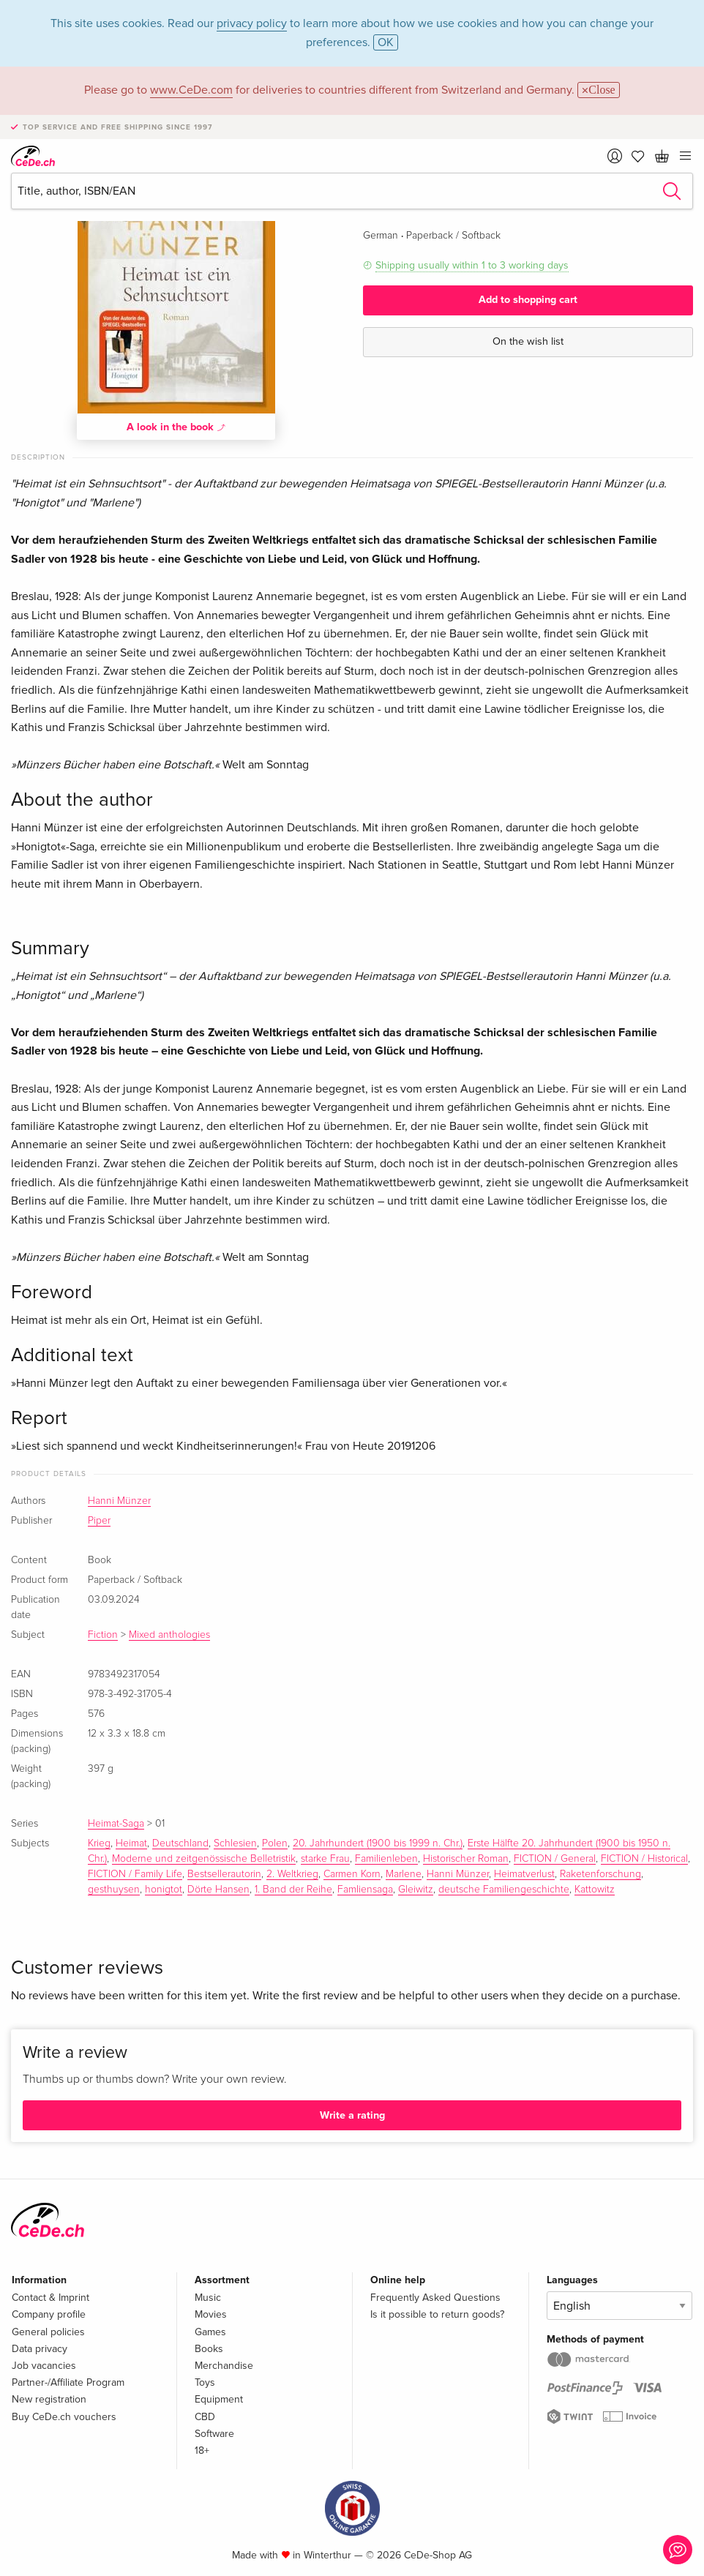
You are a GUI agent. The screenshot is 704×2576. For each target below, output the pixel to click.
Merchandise (224, 2365)
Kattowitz (594, 1889)
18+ (202, 2450)
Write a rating (352, 2115)
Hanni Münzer (119, 1501)
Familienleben (386, 1859)
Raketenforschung (600, 1874)
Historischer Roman (466, 1859)
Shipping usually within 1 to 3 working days (472, 265)
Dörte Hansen (218, 1889)
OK (386, 42)
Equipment (219, 2399)
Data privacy (39, 2349)
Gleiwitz (415, 1889)
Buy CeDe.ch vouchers (64, 2417)
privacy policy (252, 23)
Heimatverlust (524, 1874)
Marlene (404, 1874)
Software (214, 2433)
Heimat (131, 1843)
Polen (275, 1843)
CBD (205, 2417)
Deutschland (180, 1843)
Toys (205, 2382)
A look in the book (176, 426)
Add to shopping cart (528, 299)
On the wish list (528, 341)
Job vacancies (44, 2365)
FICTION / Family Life (135, 1874)
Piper (99, 1521)
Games (210, 2332)
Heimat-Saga (116, 1824)
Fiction (103, 1635)
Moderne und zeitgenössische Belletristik (204, 1859)
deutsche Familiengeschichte (503, 1889)
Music (208, 2297)
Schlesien (235, 1843)
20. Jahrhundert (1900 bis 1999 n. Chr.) (378, 1843)
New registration (49, 2399)
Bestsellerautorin (224, 1874)
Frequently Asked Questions (435, 2297)
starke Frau (325, 1859)
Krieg (99, 1843)
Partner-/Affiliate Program (68, 2382)
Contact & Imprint (50, 2297)
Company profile (49, 2314)
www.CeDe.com (191, 90)
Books (209, 2349)
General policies (48, 2332)
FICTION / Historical (644, 1859)
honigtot (163, 1889)
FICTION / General (555, 1859)
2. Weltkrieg (292, 1874)
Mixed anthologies (169, 1635)
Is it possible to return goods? (437, 2314)
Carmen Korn (352, 1874)
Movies (211, 2314)
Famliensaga (365, 1889)
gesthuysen (114, 1889)
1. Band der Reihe (293, 1889)
